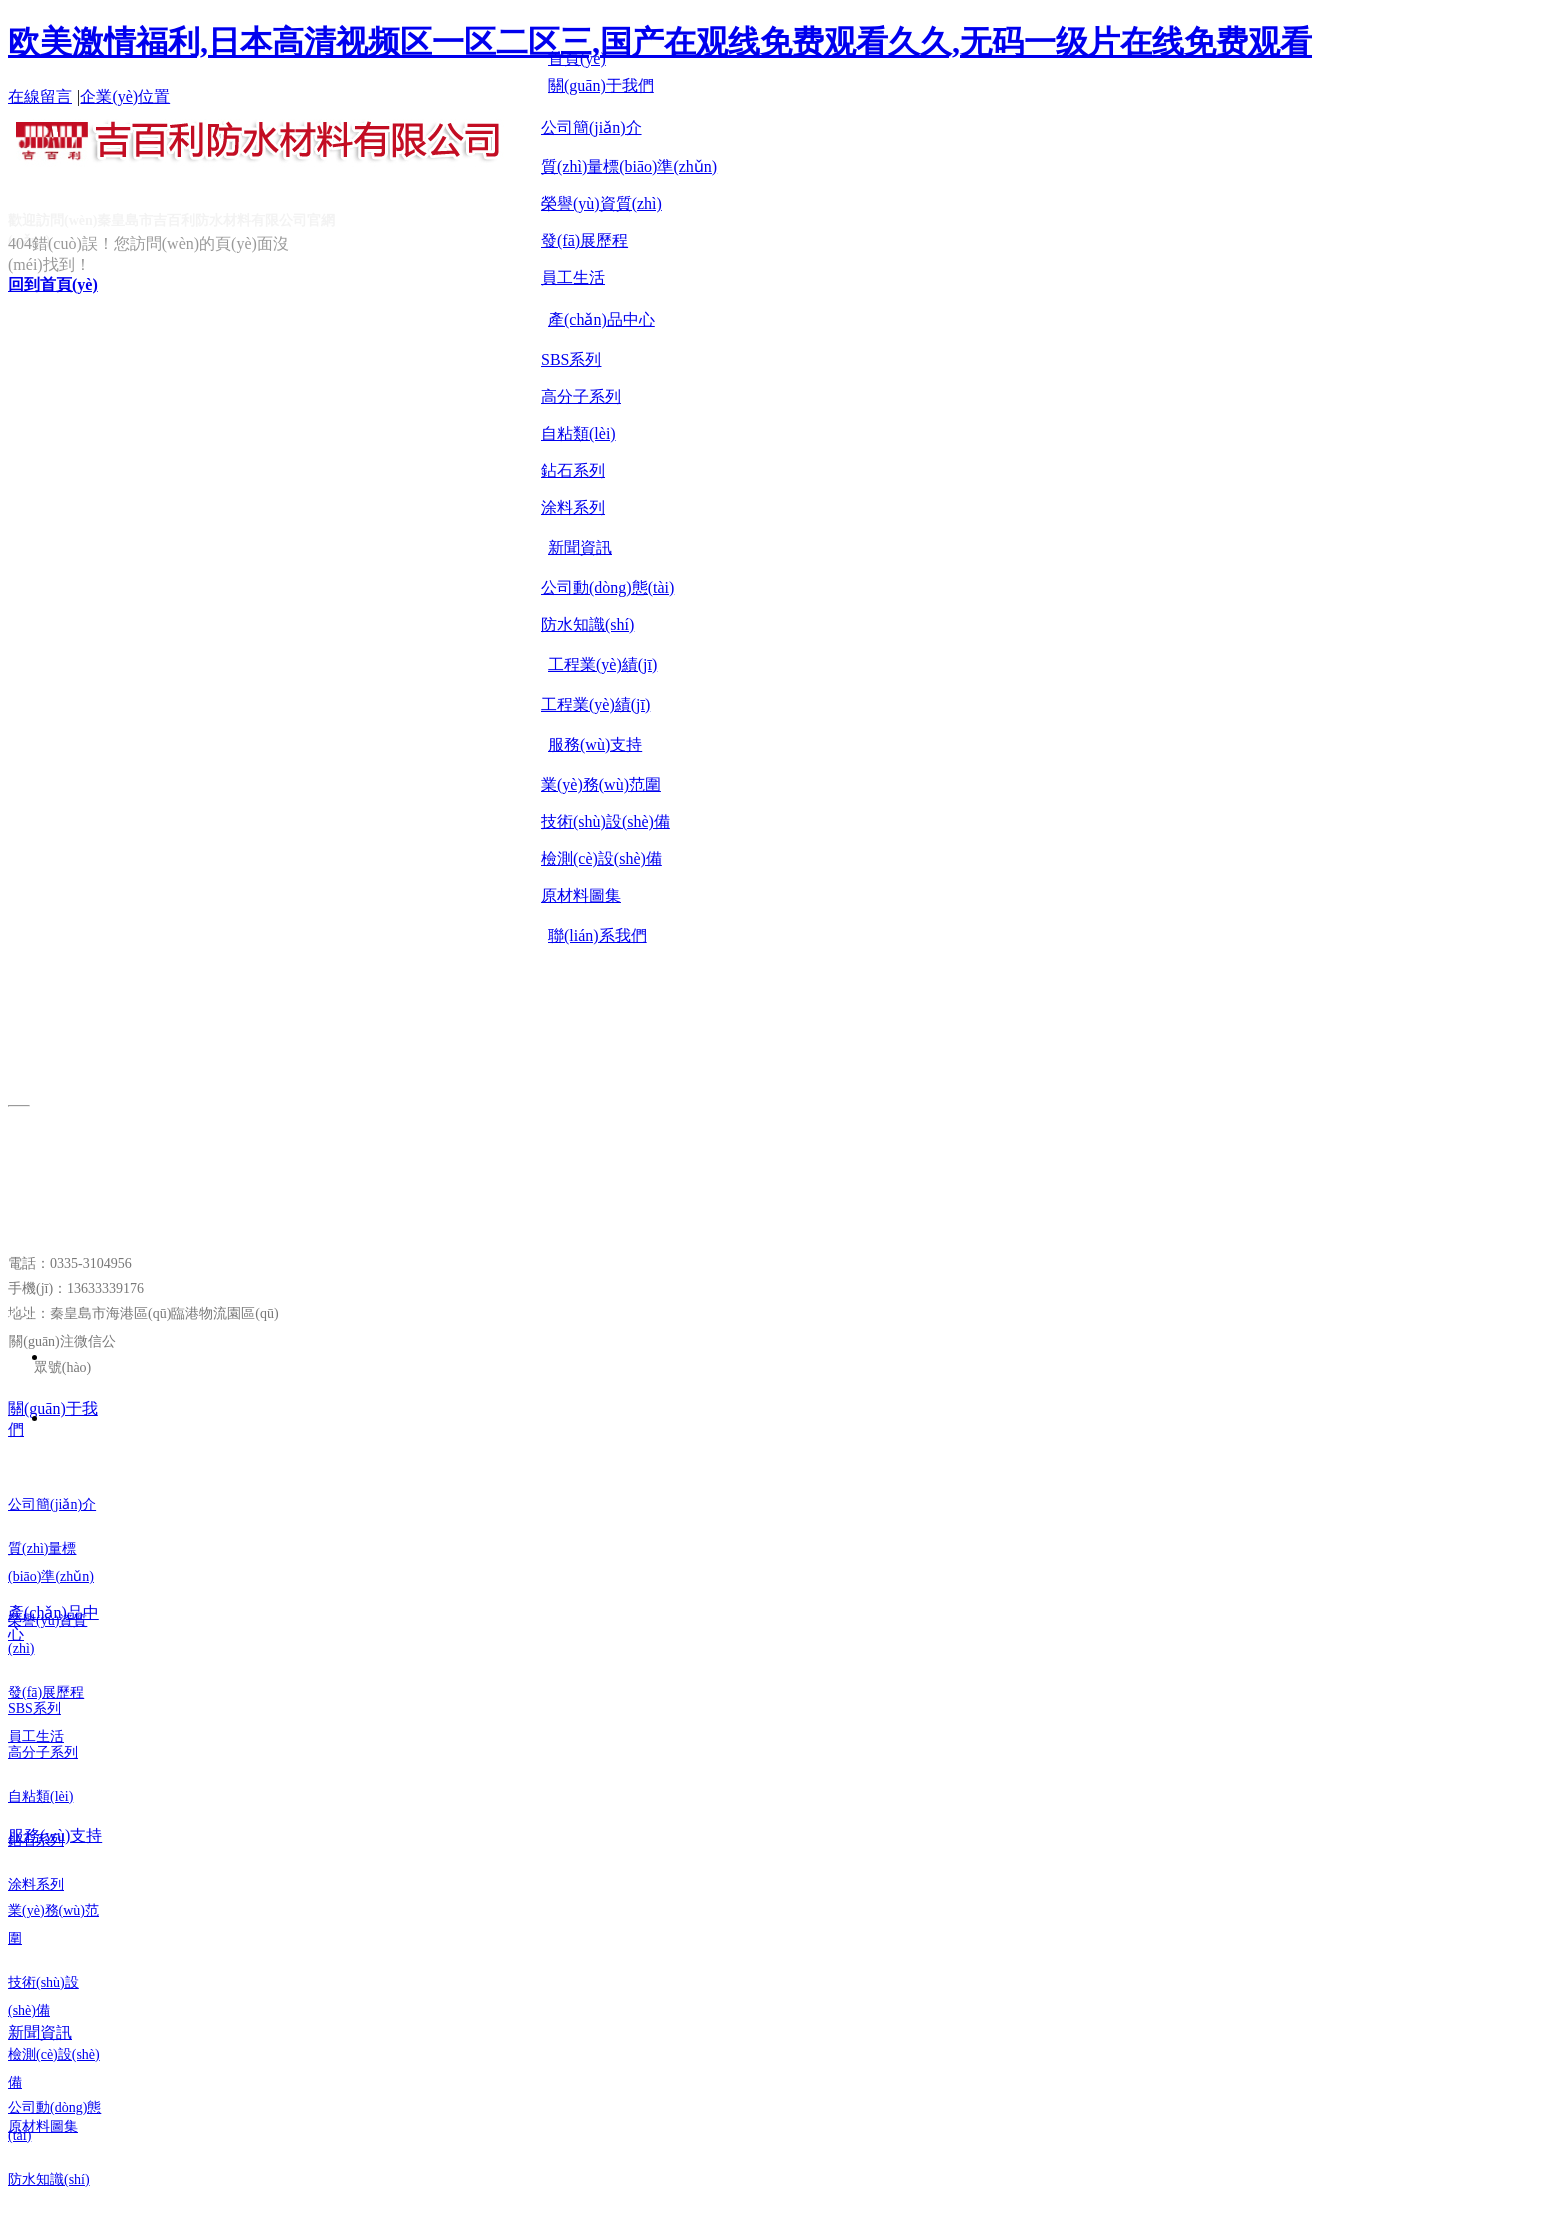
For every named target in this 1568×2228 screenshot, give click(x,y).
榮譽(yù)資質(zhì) (601, 203)
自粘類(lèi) (578, 433)
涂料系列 (573, 507)
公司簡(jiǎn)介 (591, 127)
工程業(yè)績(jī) (595, 704)
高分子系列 (581, 396)
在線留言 (40, 96)
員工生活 (573, 277)
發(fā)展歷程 (584, 240)
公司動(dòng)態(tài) (607, 587)
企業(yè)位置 (125, 96)
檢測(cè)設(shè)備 (601, 858)
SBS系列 (571, 359)
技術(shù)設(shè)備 (605, 821)
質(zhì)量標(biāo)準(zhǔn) (629, 166)
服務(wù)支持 (55, 1835)
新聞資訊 (40, 2032)
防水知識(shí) (587, 624)
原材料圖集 (581, 895)
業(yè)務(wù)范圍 (601, 784)
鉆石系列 (573, 470)
